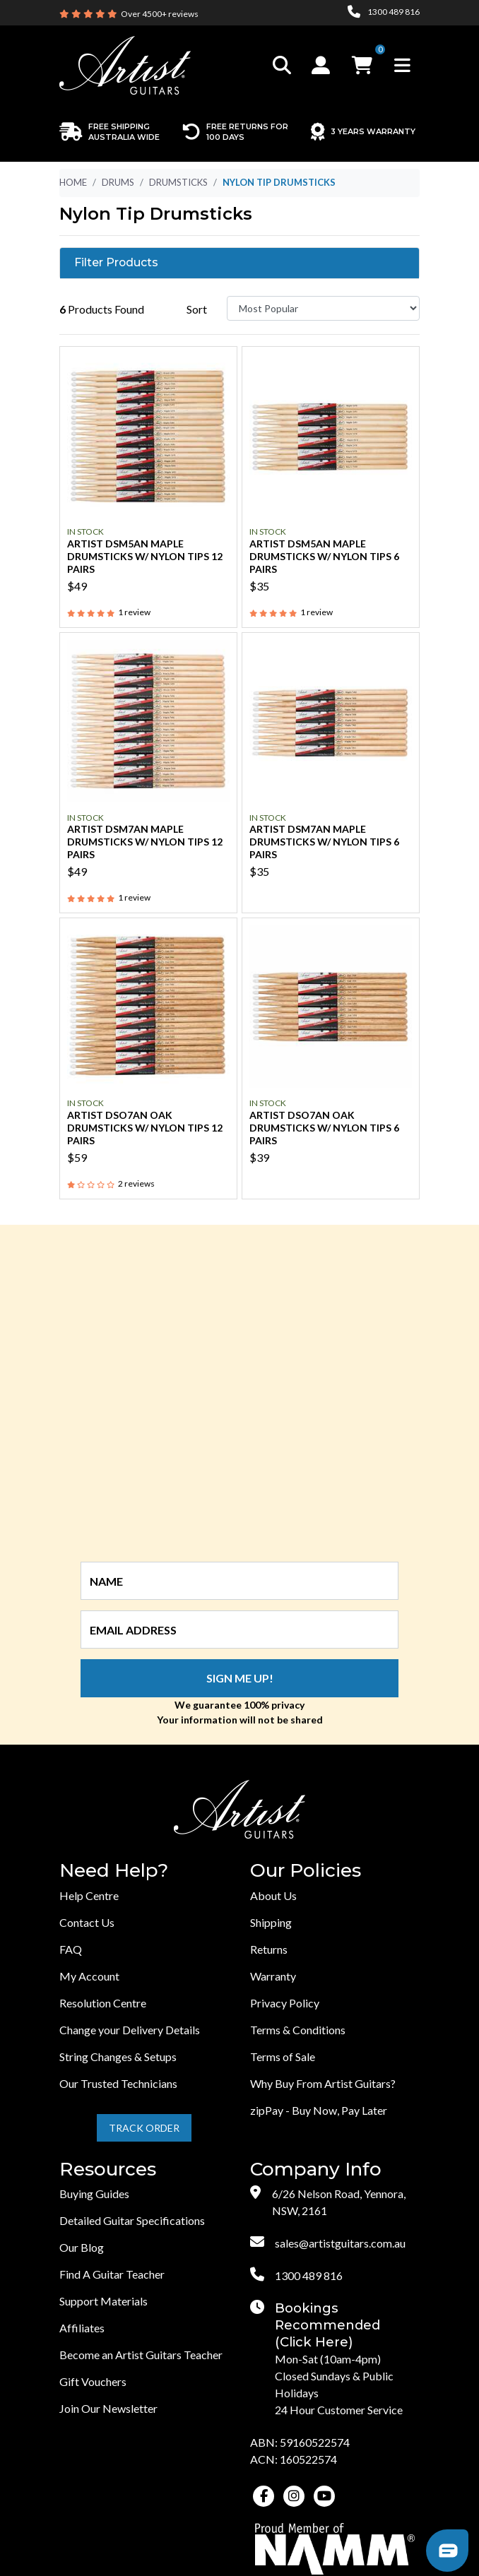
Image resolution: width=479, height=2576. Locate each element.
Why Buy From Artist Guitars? (323, 2083)
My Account (89, 1976)
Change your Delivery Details (129, 2029)
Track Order (144, 2128)
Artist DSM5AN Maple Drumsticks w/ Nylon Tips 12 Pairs (145, 556)
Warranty (273, 1976)
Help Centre (89, 1895)
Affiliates (82, 2327)
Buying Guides (94, 2193)
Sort (197, 309)
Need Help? (113, 1871)
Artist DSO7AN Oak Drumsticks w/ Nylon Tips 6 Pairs (324, 1127)
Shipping (271, 1922)
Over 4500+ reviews (160, 13)
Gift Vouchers (92, 2381)
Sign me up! (239, 1678)
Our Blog (81, 2247)
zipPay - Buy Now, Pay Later (318, 2110)
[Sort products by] (323, 308)
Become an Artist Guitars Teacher (141, 2354)
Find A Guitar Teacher (112, 2274)
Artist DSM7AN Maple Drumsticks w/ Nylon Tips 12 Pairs (145, 841)
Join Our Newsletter (108, 2408)
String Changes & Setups (118, 2056)
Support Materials (103, 2301)
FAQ (70, 1949)
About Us (273, 1895)
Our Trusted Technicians (118, 2083)
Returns (269, 1949)
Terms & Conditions (297, 2029)
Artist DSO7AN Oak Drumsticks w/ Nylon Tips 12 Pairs (145, 1127)
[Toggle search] (282, 65)
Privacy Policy (284, 2003)
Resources (107, 2169)
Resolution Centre (102, 2003)
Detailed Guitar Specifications (132, 2220)
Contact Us (86, 1922)
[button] (322, 64)
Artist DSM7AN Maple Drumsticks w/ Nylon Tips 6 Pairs (324, 841)
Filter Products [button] (116, 262)
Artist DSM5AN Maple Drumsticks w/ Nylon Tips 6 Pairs (324, 556)
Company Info (316, 2169)
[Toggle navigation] (402, 65)
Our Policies (305, 1871)
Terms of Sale (282, 2056)
